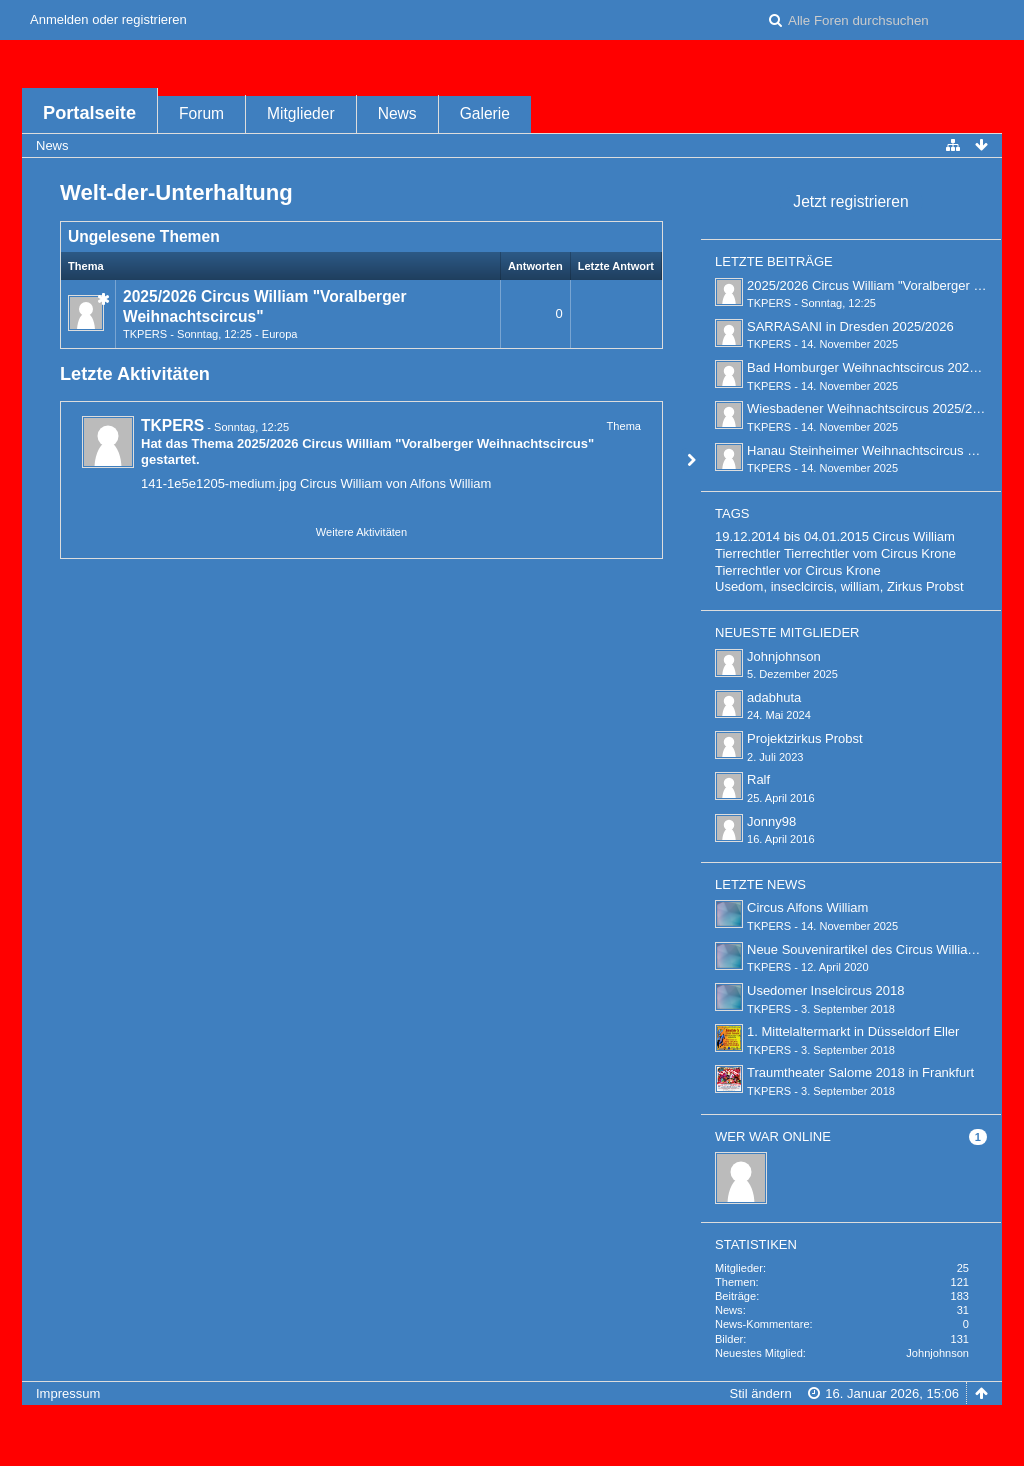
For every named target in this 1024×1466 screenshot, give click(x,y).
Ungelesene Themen (144, 236)
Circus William (914, 536)
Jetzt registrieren (850, 201)
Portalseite (89, 113)
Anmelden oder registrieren (108, 19)
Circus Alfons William (807, 907)
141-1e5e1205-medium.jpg (218, 483)
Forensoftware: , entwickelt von (512, 1426)
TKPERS (145, 334)
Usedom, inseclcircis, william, (799, 586)
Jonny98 (771, 821)
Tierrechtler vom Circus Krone (870, 553)
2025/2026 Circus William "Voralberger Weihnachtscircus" (415, 443)
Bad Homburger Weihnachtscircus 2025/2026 (878, 367)
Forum (201, 113)
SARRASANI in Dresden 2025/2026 (850, 326)
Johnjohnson (784, 656)
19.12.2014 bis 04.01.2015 (792, 536)
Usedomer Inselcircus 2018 (826, 990)
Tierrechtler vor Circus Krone (798, 570)
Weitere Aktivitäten (361, 532)
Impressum (68, 1393)
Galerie (485, 113)
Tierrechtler (747, 553)
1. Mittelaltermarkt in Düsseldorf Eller (853, 1031)
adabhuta (774, 697)
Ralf (758, 779)
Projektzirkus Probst (805, 738)
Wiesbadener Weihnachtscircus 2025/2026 (870, 408)
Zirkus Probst (925, 586)
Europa (280, 334)
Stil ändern (760, 1393)
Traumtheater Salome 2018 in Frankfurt (860, 1072)
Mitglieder (301, 113)
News (397, 113)
